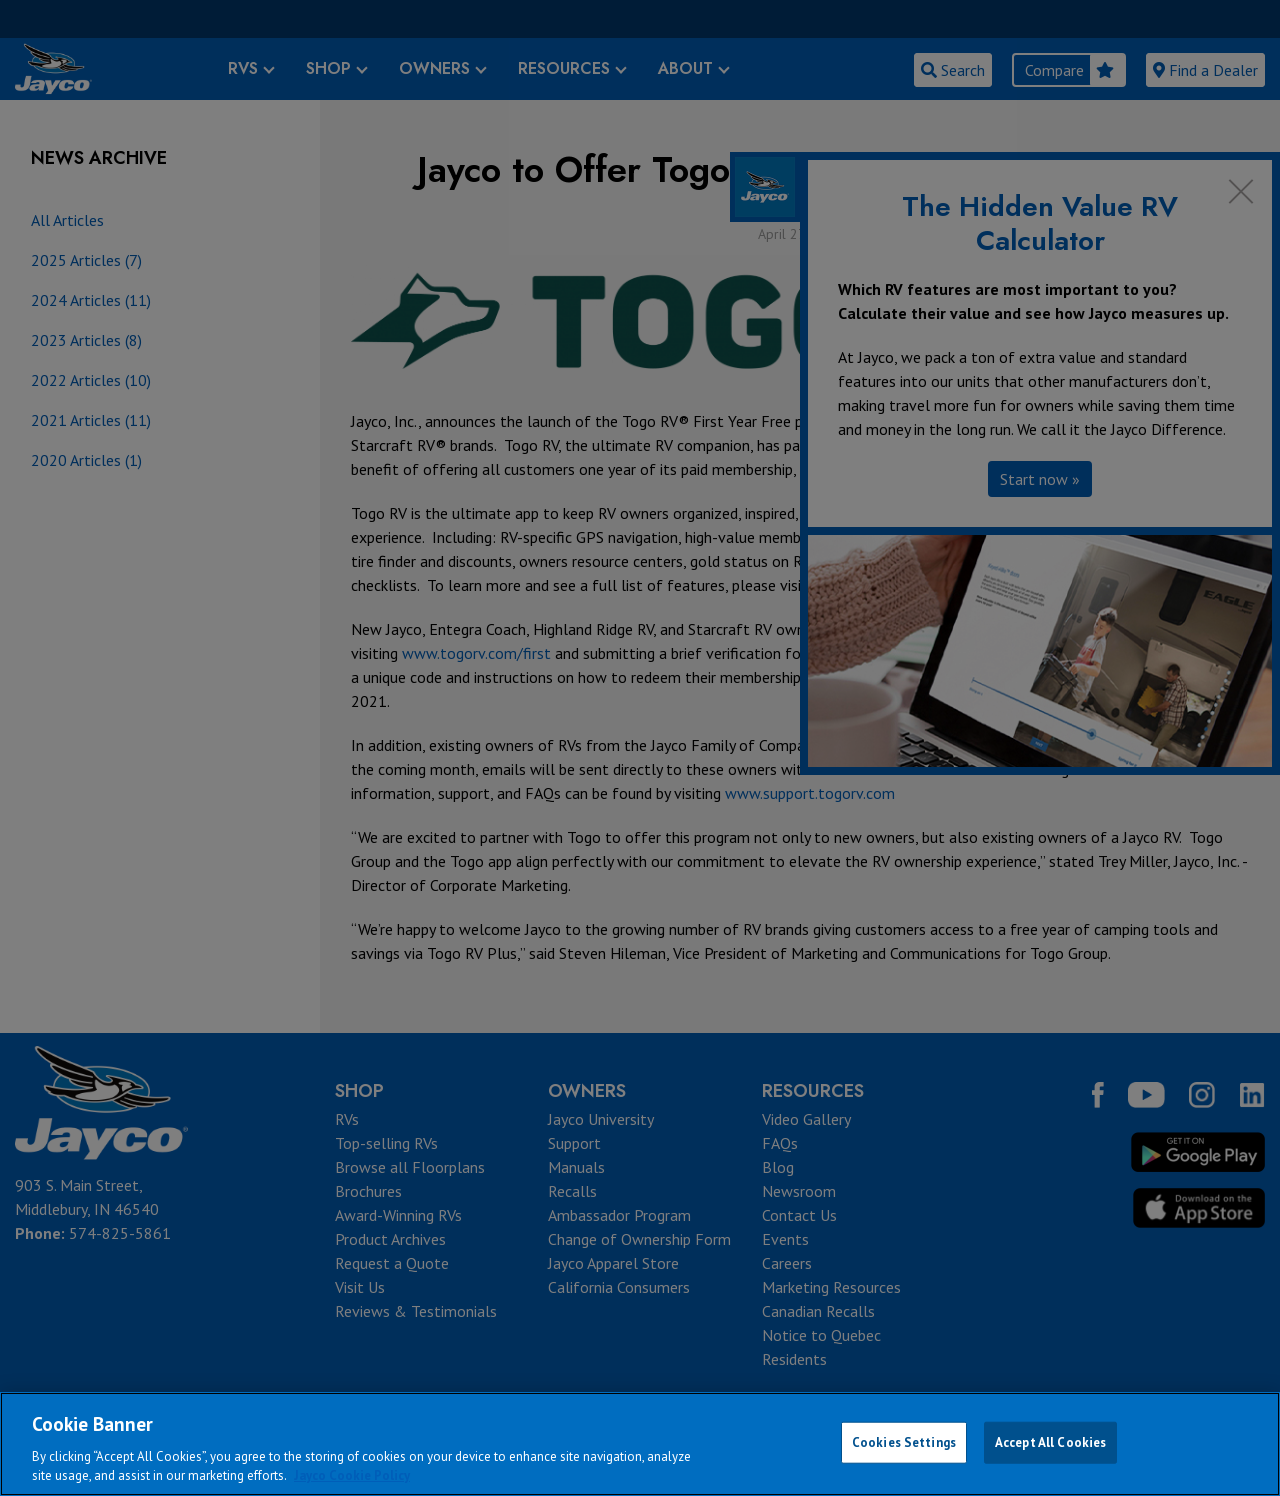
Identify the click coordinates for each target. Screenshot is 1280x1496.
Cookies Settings (904, 1442)
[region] (640, 1444)
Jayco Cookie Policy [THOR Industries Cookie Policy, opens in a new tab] (352, 1475)
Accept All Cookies (1050, 1442)
